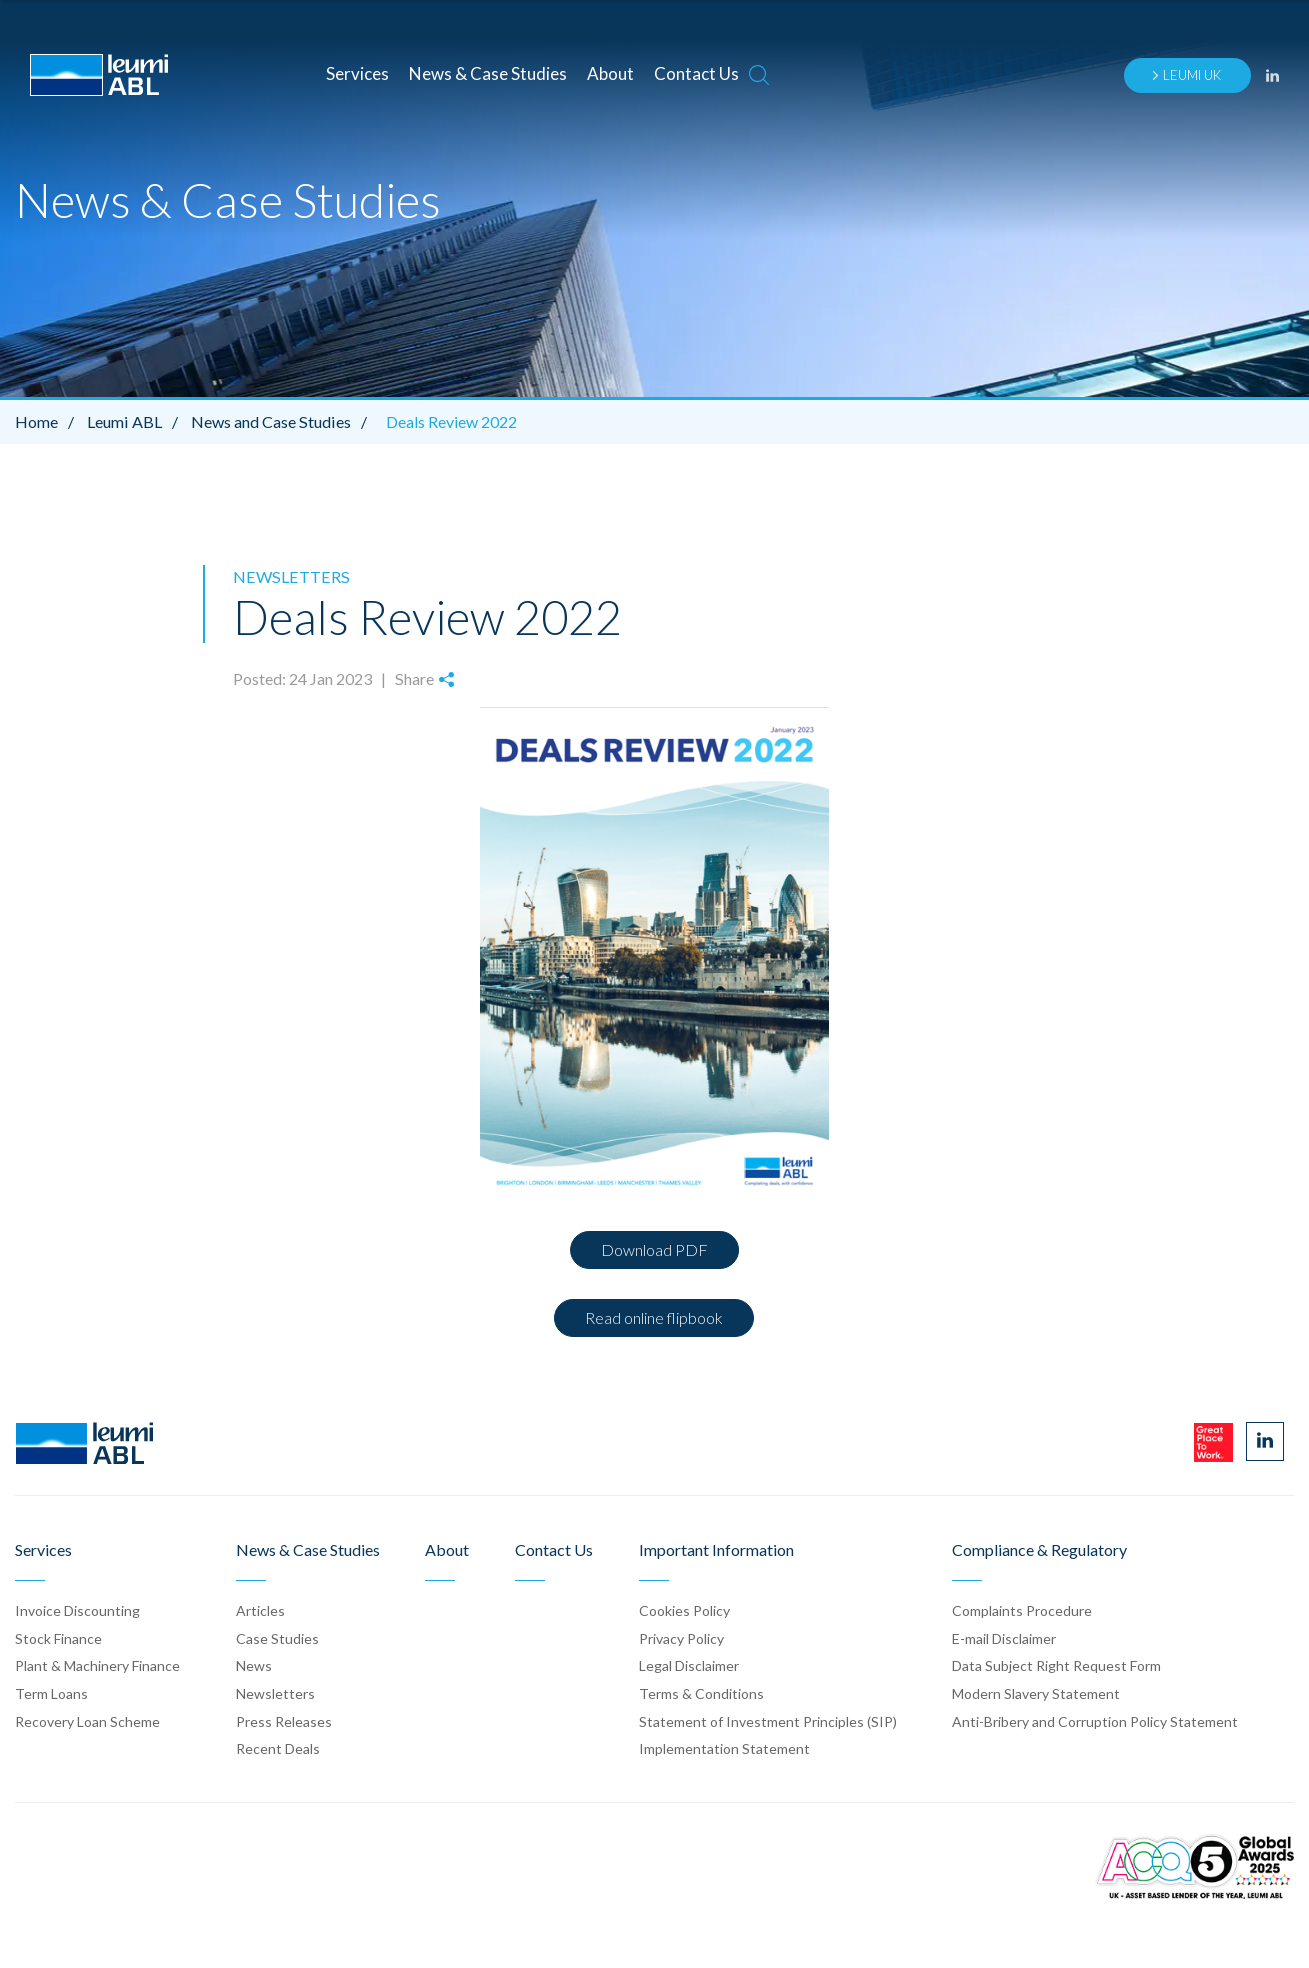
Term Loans (51, 1692)
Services (357, 73)
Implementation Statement (724, 1748)
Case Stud (277, 1637)
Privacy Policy (681, 1637)
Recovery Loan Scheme (87, 1720)
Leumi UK (1186, 75)
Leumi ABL (137, 421)
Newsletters (289, 576)
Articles (260, 1610)
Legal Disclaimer (689, 1665)
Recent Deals (278, 1748)
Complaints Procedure (1022, 1610)
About (610, 73)
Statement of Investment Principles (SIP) (768, 1720)
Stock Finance (58, 1637)
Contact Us (696, 73)
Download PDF (654, 1249)
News (254, 1665)
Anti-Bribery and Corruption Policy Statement (1095, 1720)
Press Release (284, 1720)
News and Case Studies (282, 421)
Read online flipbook (654, 1317)
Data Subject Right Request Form (1056, 1665)
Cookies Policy (684, 1610)
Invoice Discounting (77, 1610)
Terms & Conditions (701, 1692)
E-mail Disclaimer (1004, 1637)
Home (49, 421)
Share (424, 678)
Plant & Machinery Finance (97, 1665)
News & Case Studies (488, 73)
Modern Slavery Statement (1036, 1692)
